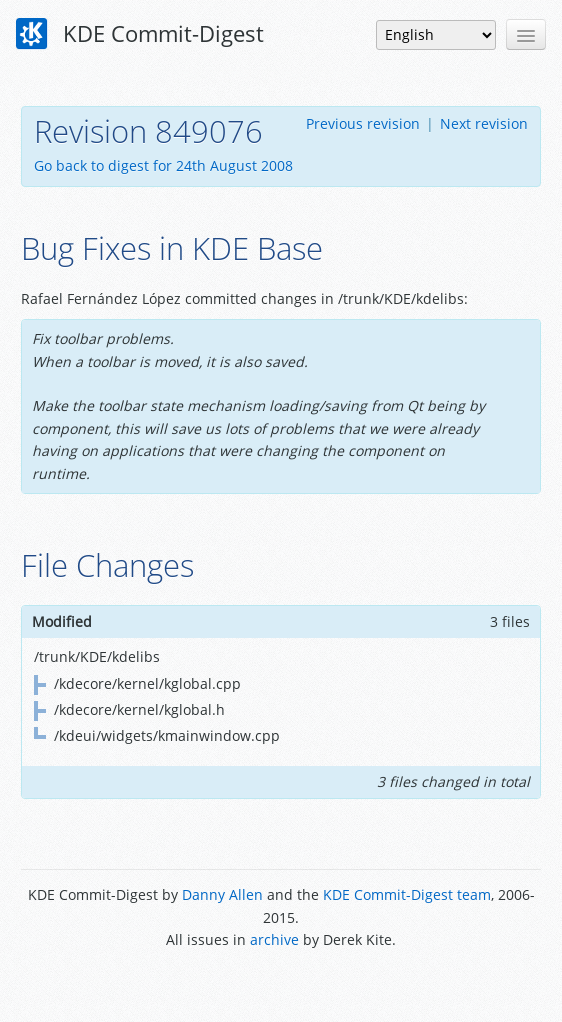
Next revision (484, 123)
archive (274, 939)
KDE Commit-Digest (140, 34)
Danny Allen (222, 894)
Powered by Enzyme (281, 984)
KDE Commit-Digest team (407, 894)
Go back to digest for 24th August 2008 (163, 165)
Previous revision (363, 123)
